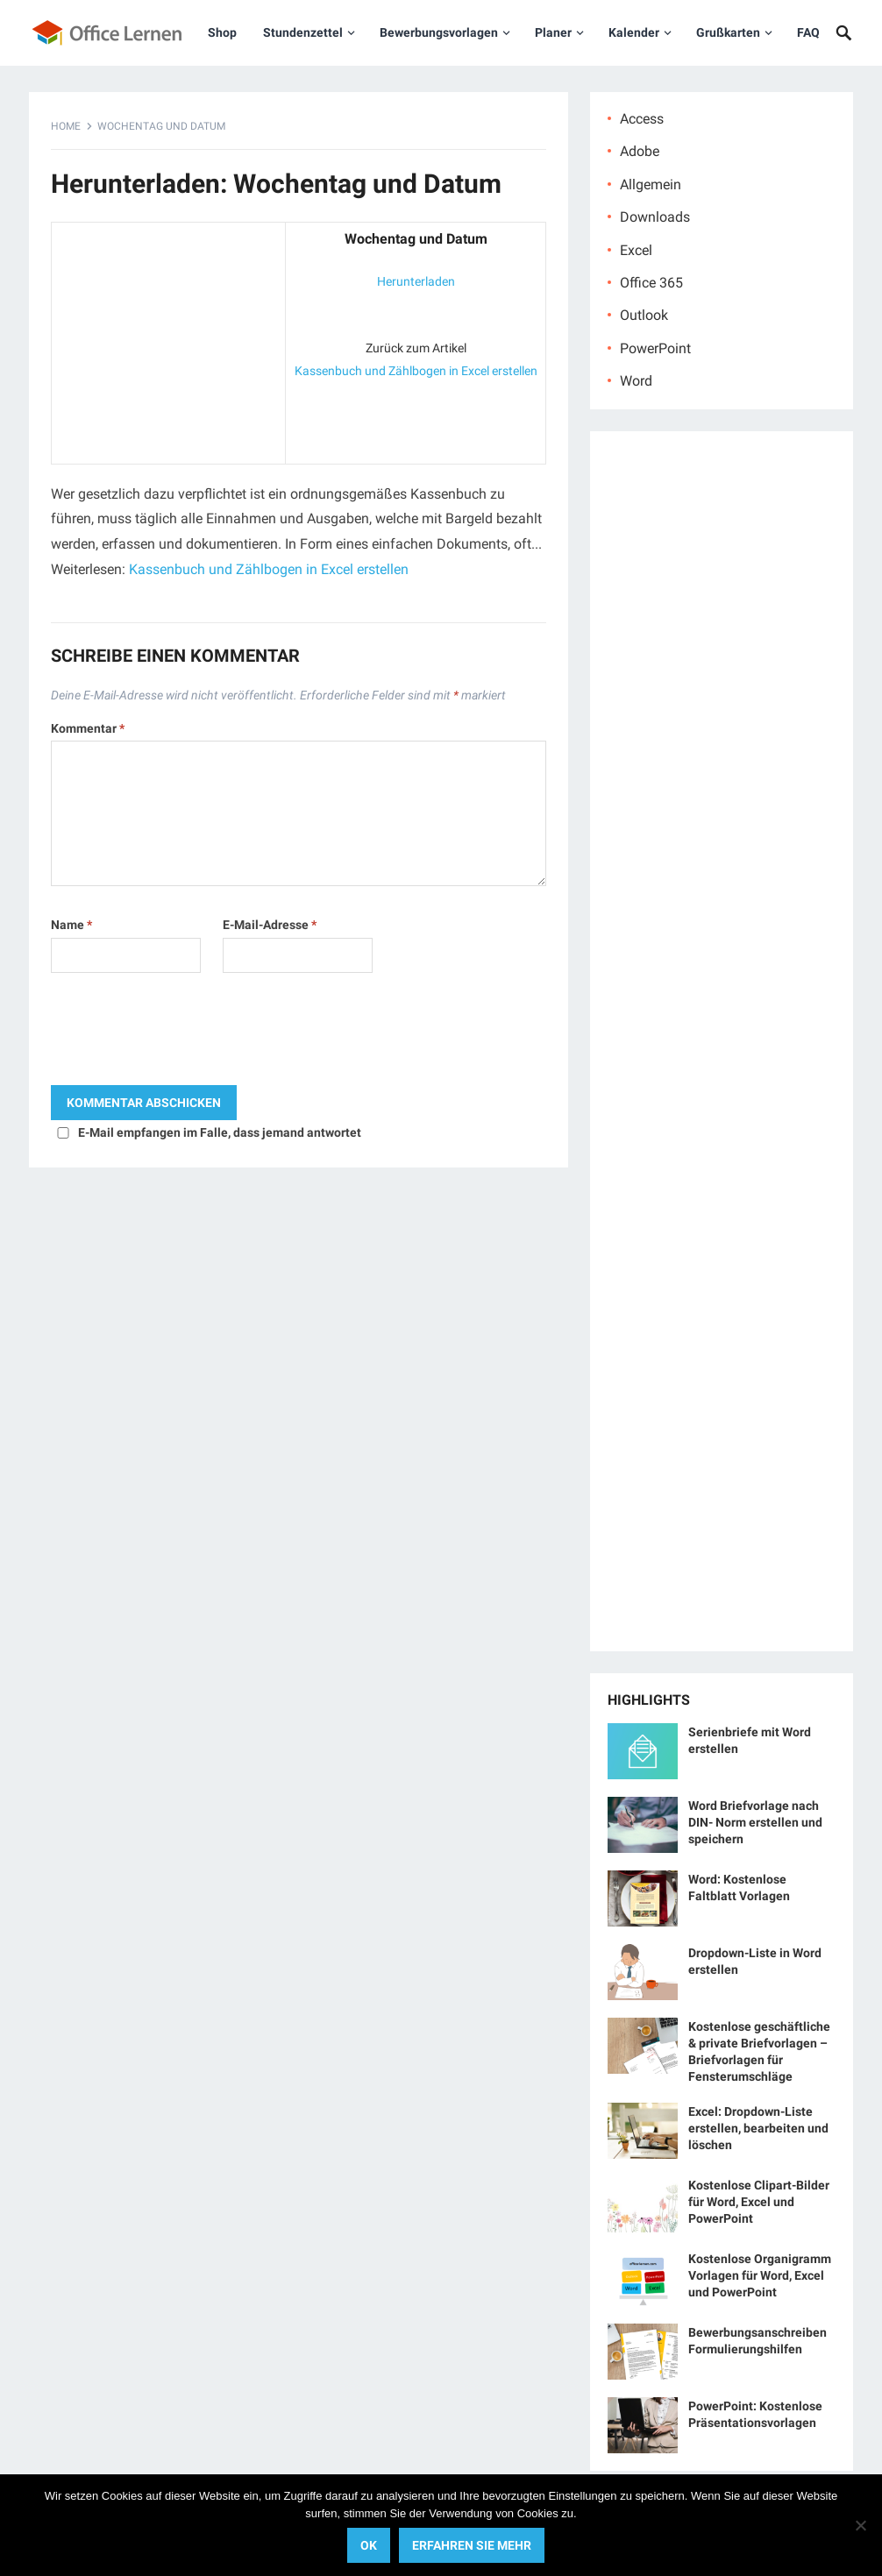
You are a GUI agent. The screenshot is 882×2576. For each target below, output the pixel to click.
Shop (222, 32)
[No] (860, 2525)
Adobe (639, 151)
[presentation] (184, 1033)
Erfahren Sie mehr (471, 2545)
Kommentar (87, 728)
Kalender (633, 32)
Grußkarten (728, 32)
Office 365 (651, 282)
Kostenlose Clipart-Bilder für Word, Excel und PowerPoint (758, 2201)
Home (66, 126)
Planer (553, 32)
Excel (636, 250)
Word (636, 381)
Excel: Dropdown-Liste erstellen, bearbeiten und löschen (758, 2128)
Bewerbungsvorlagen (439, 32)
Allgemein (650, 184)
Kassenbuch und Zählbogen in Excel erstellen (416, 371)
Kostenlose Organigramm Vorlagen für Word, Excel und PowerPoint (759, 2275)
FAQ (808, 32)
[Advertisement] (168, 339)
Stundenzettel (303, 32)
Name (71, 925)
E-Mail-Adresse (270, 925)
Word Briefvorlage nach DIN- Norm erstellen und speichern (755, 1822)
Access (642, 118)
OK (368, 2545)
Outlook (644, 315)
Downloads (655, 217)
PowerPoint (655, 348)
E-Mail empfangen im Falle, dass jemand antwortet (219, 1132)
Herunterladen (416, 281)
